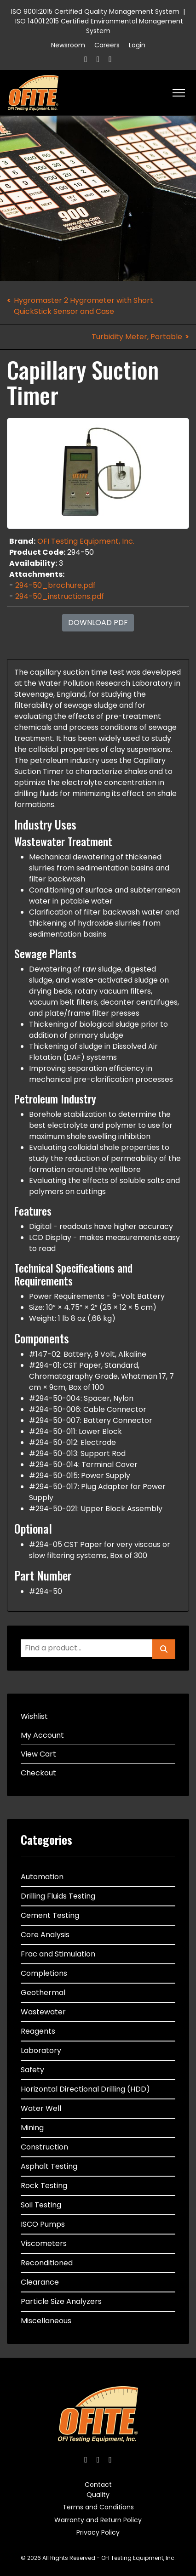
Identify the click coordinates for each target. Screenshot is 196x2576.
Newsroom (68, 45)
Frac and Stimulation (58, 1954)
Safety (32, 2069)
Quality (98, 2494)
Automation (42, 1876)
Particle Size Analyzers (61, 2301)
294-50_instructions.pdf (59, 596)
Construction (44, 2147)
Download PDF (98, 622)
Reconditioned (47, 2263)
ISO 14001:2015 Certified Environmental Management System (99, 26)
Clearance (40, 2282)
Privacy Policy (98, 2532)
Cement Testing (50, 1915)
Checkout (38, 1773)
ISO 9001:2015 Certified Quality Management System (95, 11)
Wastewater (43, 2012)
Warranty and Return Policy (98, 2520)
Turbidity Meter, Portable (137, 336)
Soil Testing (41, 2205)
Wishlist (34, 1716)
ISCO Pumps (43, 2224)
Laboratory (41, 2050)
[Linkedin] (110, 59)
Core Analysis (45, 1934)
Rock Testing (44, 2185)
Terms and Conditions (98, 2507)
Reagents (38, 2031)
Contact (98, 2484)
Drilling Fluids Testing (58, 1896)
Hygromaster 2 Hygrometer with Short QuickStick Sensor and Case (83, 306)
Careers (107, 45)
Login (137, 45)
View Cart (38, 1754)
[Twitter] (98, 59)
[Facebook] (85, 59)
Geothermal (43, 1992)
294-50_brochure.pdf (55, 585)
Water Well (41, 2108)
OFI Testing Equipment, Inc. (85, 541)
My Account (42, 1735)
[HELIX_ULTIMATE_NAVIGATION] (179, 93)
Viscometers (44, 2243)
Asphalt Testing (49, 2166)
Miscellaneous (46, 2320)
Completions (44, 1973)
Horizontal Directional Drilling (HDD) (85, 2089)
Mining (32, 2127)
